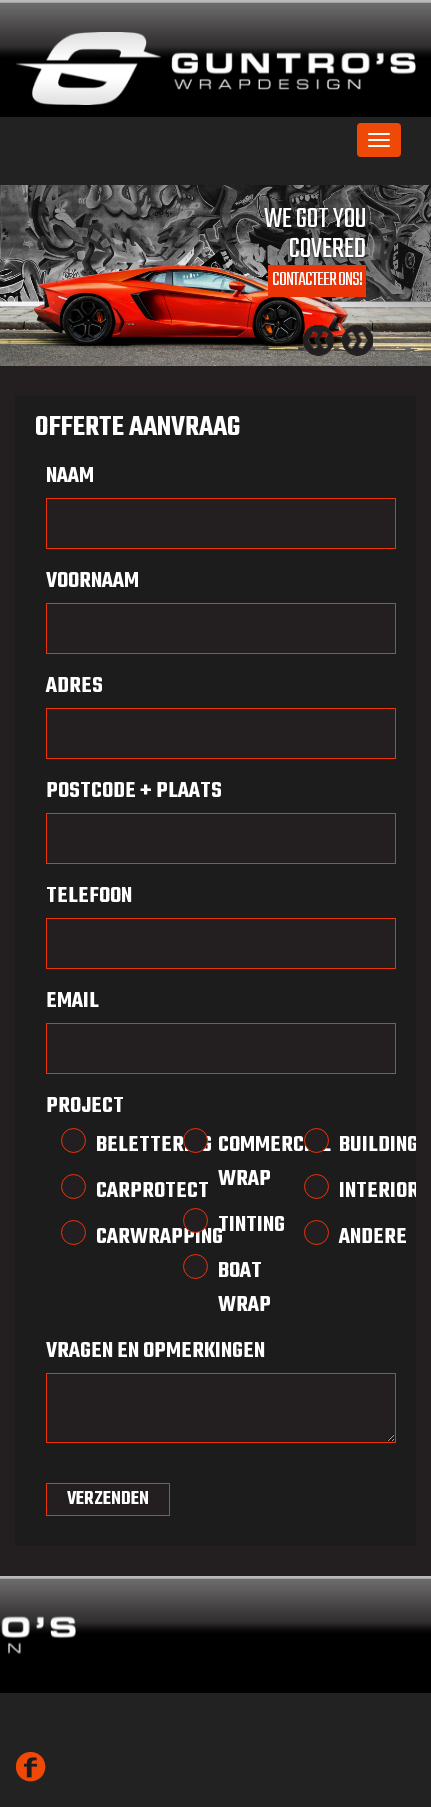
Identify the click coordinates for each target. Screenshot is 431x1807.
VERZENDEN (108, 1499)
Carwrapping (107, 1237)
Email (72, 1001)
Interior (350, 1191)
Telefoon (89, 896)
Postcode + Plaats (134, 791)
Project (85, 1106)
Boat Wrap (229, 1288)
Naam (70, 476)
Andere (350, 1237)
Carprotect (107, 1191)
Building (350, 1145)
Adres (74, 686)
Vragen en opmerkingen (155, 1351)
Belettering (107, 1145)
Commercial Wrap (229, 1162)
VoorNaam (92, 581)
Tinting (229, 1225)
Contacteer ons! (317, 280)
